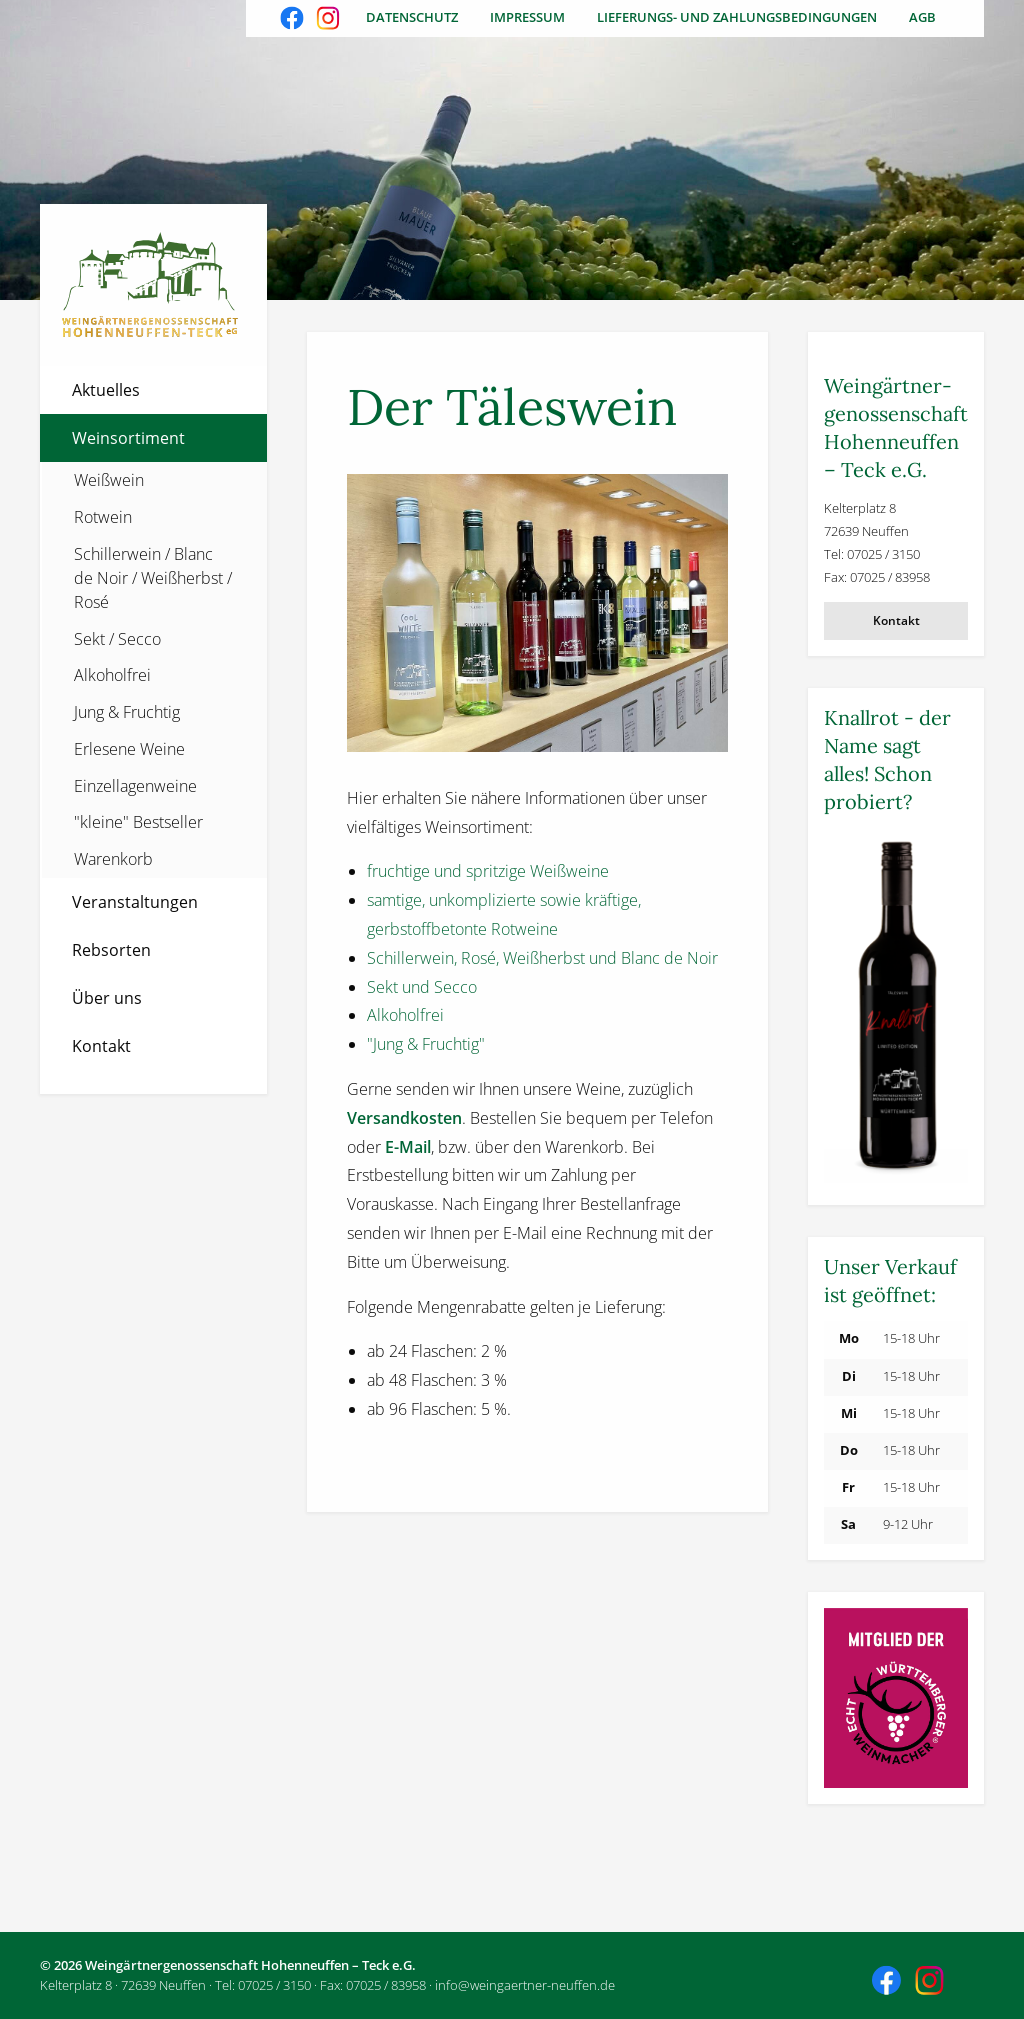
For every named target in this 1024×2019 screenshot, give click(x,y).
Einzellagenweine (135, 786)
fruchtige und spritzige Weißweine (488, 871)
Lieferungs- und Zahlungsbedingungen (737, 17)
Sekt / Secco (117, 639)
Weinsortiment (128, 438)
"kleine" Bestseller (138, 822)
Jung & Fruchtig (127, 712)
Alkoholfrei (112, 675)
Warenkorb (113, 859)
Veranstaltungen (135, 902)
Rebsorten (111, 950)
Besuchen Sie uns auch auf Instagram (330, 20)
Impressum (527, 17)
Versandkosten (404, 1118)
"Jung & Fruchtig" (426, 1044)
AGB (922, 17)
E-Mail (408, 1147)
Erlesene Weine (129, 749)
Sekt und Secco (422, 987)
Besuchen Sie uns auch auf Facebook (294, 20)
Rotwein (103, 517)
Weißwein (109, 480)
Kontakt (101, 1046)
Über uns (107, 998)
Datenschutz (412, 17)
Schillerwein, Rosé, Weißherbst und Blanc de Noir (542, 958)
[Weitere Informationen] (896, 1009)
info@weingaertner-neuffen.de (525, 1985)
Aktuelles (106, 390)
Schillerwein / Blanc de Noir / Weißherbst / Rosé (153, 578)
